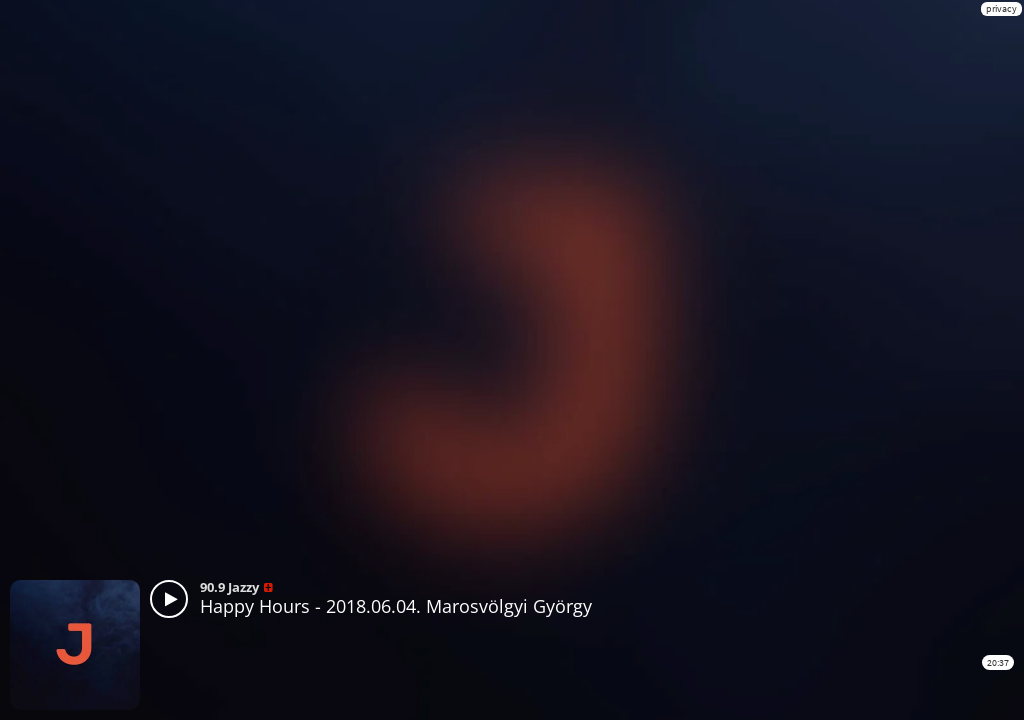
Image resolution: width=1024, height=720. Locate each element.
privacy (1001, 8)
